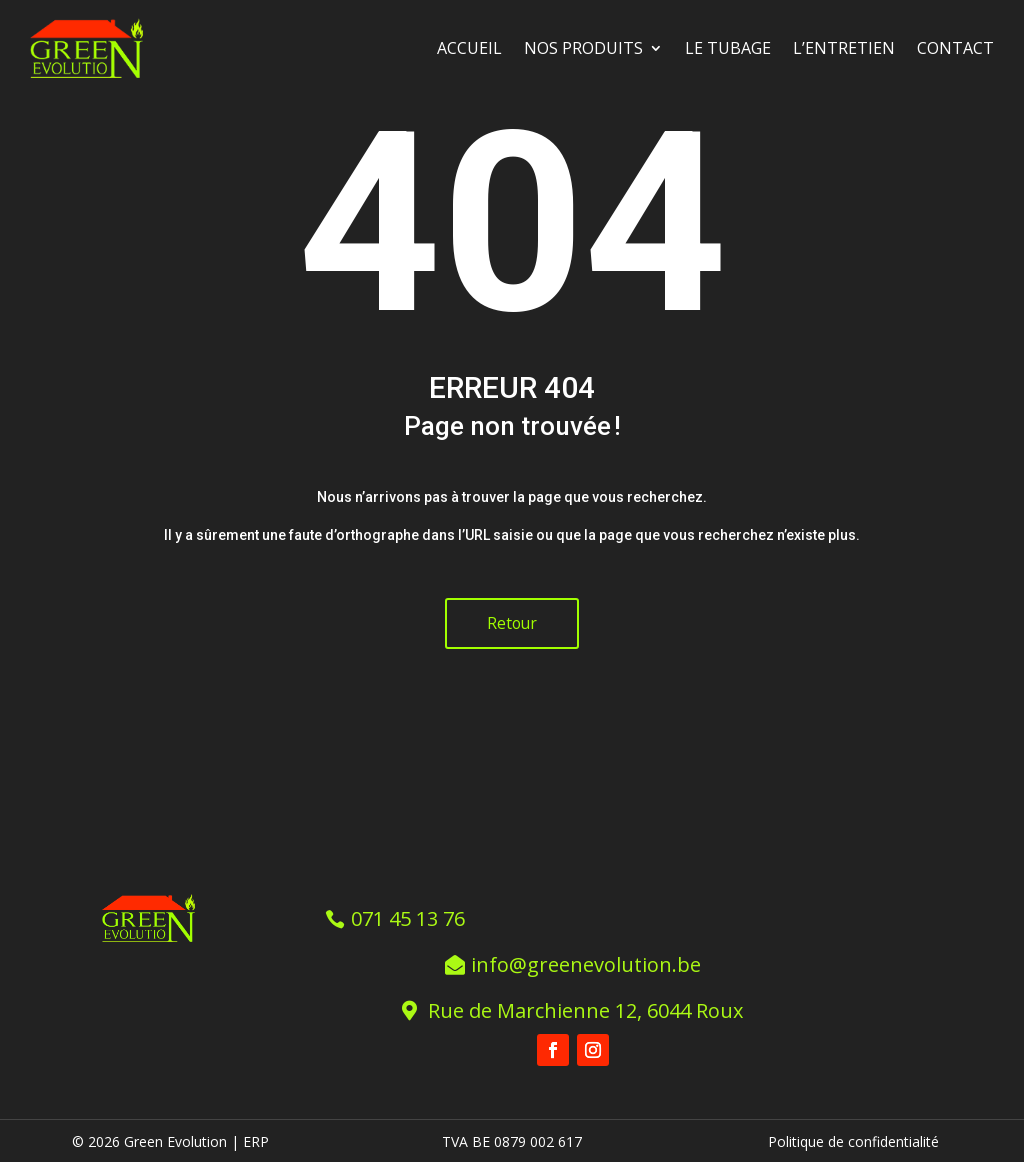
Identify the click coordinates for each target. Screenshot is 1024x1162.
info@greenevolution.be (586, 962)
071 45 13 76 (409, 916)
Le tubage (728, 48)
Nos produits (583, 48)
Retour (512, 623)
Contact (955, 48)
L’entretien (844, 48)
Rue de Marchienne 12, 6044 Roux (586, 1008)
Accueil (469, 48)
